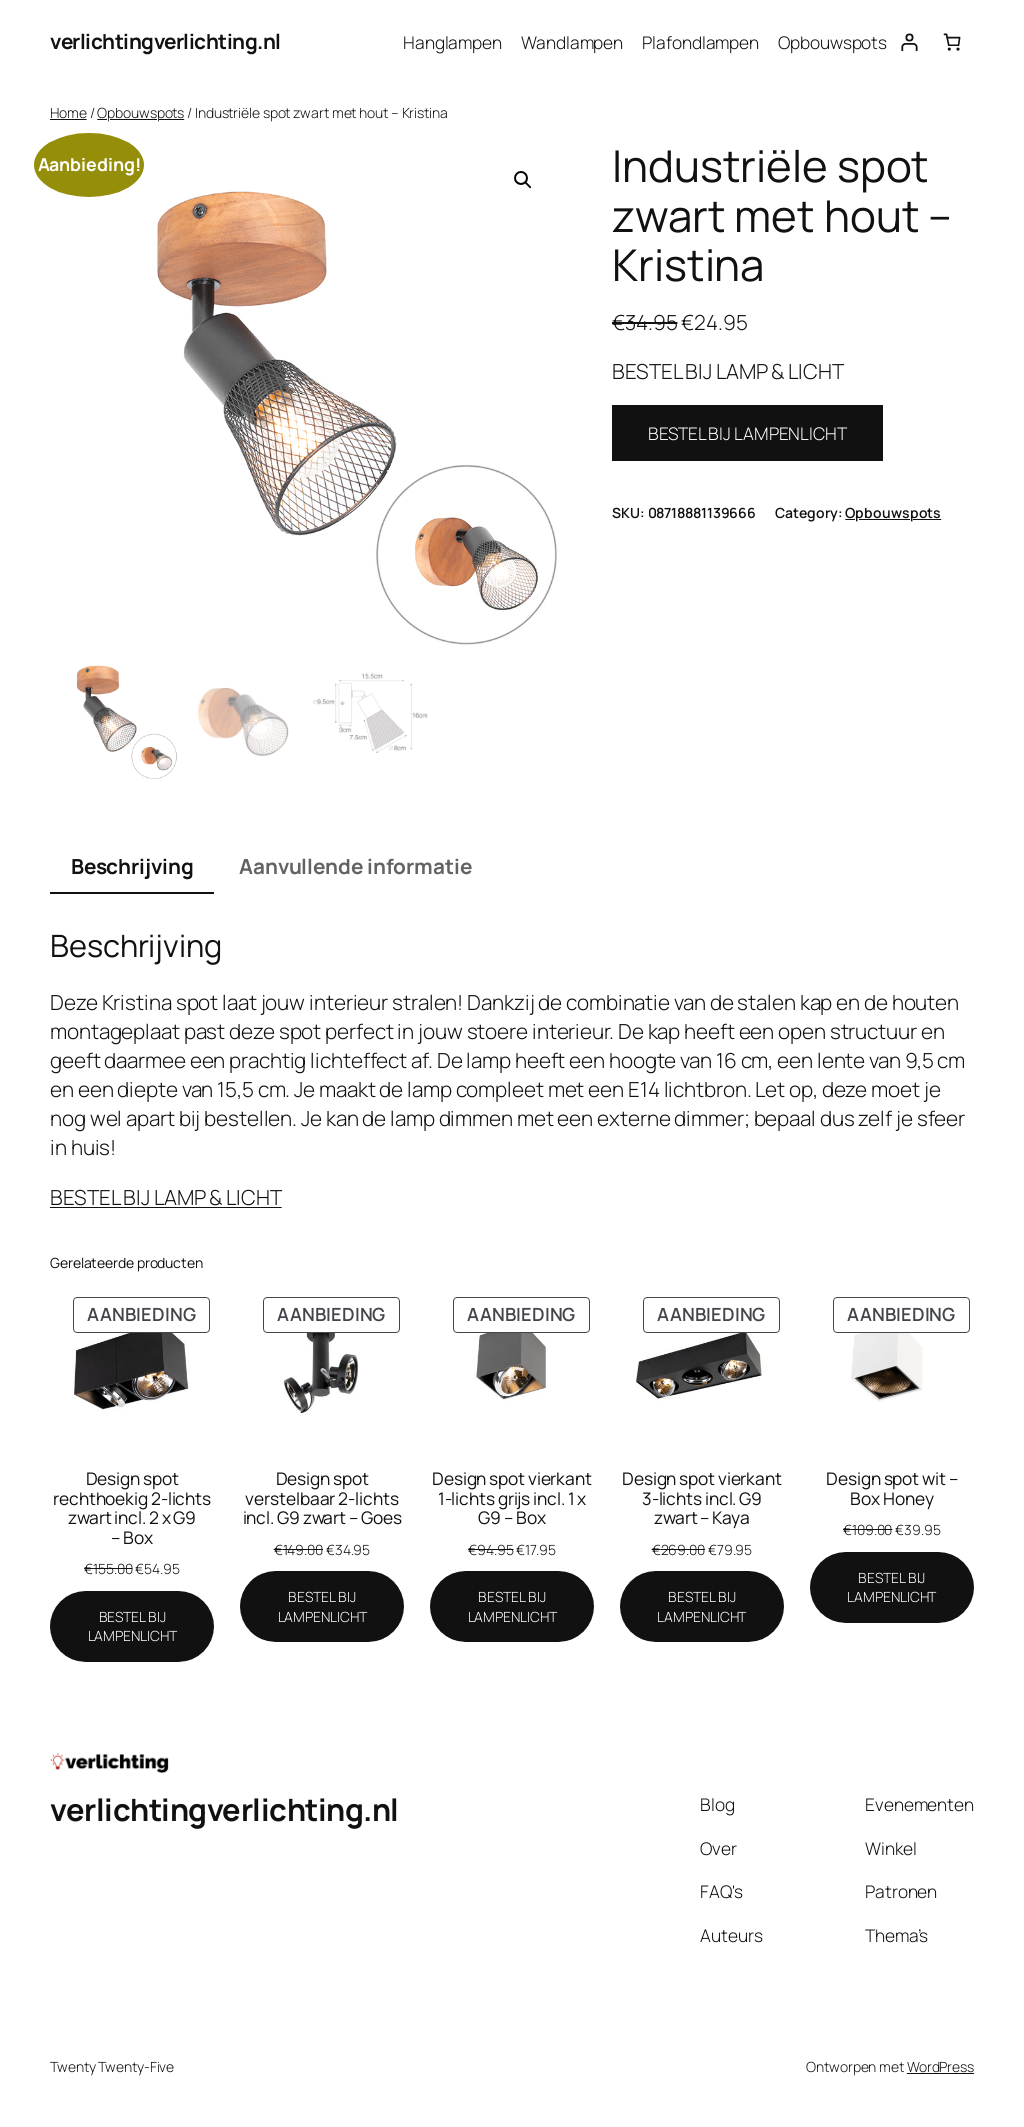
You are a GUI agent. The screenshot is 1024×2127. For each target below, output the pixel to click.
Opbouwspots (140, 112)
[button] (523, 180)
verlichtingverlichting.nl (165, 41)
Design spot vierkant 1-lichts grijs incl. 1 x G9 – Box (512, 1498)
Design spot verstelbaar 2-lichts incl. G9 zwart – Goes (322, 1498)
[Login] (908, 41)
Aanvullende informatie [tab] (355, 866)
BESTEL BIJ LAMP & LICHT (166, 1197)
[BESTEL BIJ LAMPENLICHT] (132, 1626)
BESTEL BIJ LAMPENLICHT (747, 433)
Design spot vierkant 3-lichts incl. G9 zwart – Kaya (702, 1498)
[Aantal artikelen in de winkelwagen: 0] (952, 41)
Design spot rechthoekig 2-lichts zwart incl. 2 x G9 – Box (132, 1508)
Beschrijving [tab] (132, 866)
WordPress (940, 2066)
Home (68, 112)
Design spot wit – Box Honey (891, 1488)
